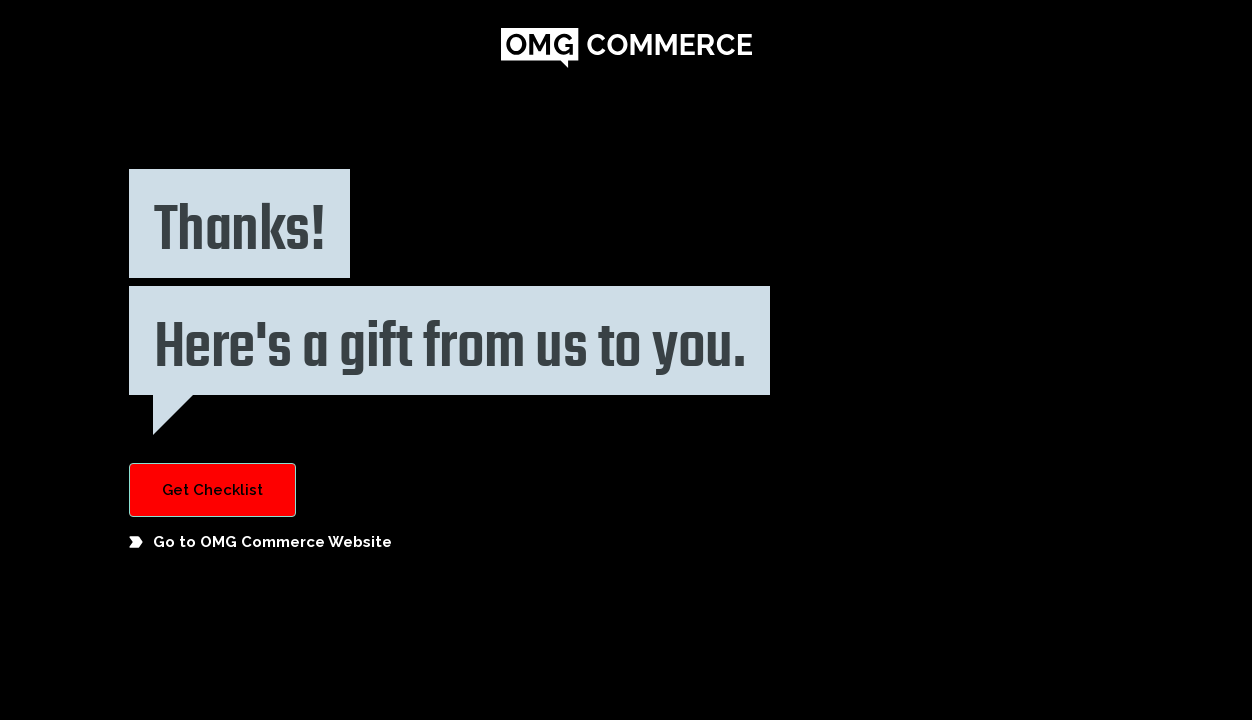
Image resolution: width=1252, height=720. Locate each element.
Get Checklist (212, 490)
